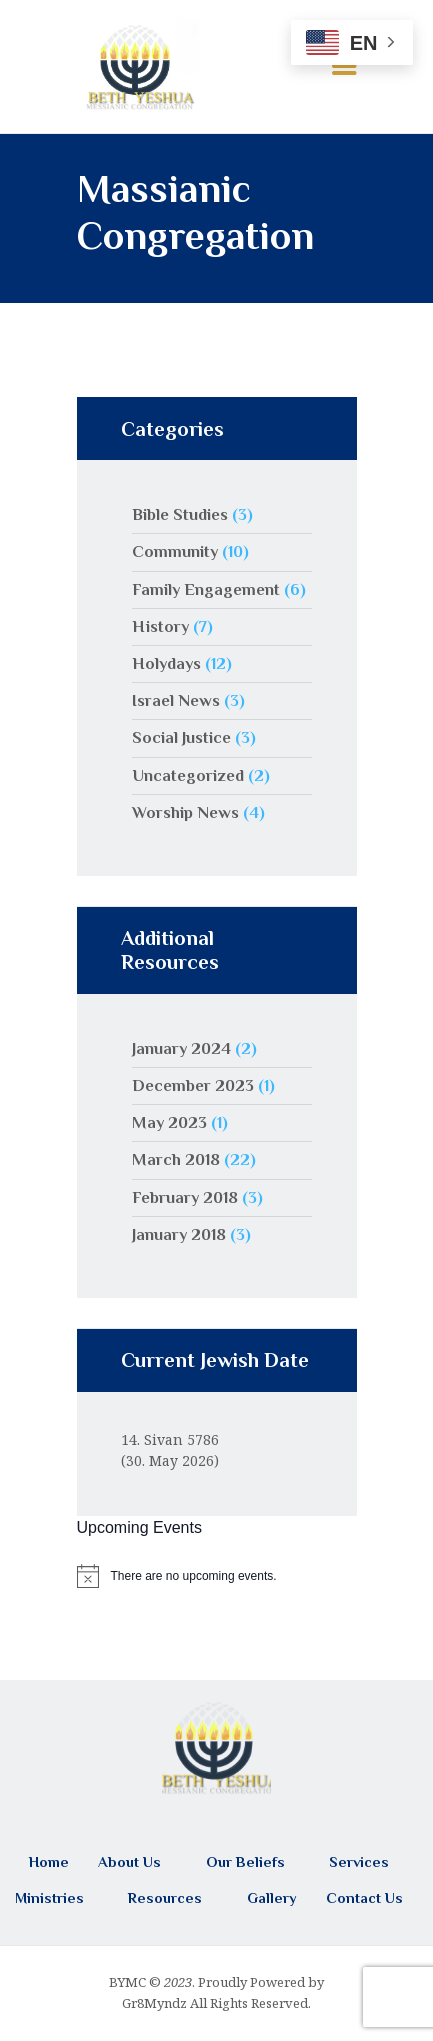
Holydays (166, 663)
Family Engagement (206, 589)
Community (175, 551)
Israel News (176, 700)
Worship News (185, 812)
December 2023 (193, 1085)
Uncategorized (188, 775)
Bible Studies (180, 514)
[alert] (217, 1576)
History (160, 626)
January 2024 (181, 1048)
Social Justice (181, 737)
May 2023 (169, 1122)
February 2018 (185, 1197)
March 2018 (176, 1159)
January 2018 (179, 1234)
